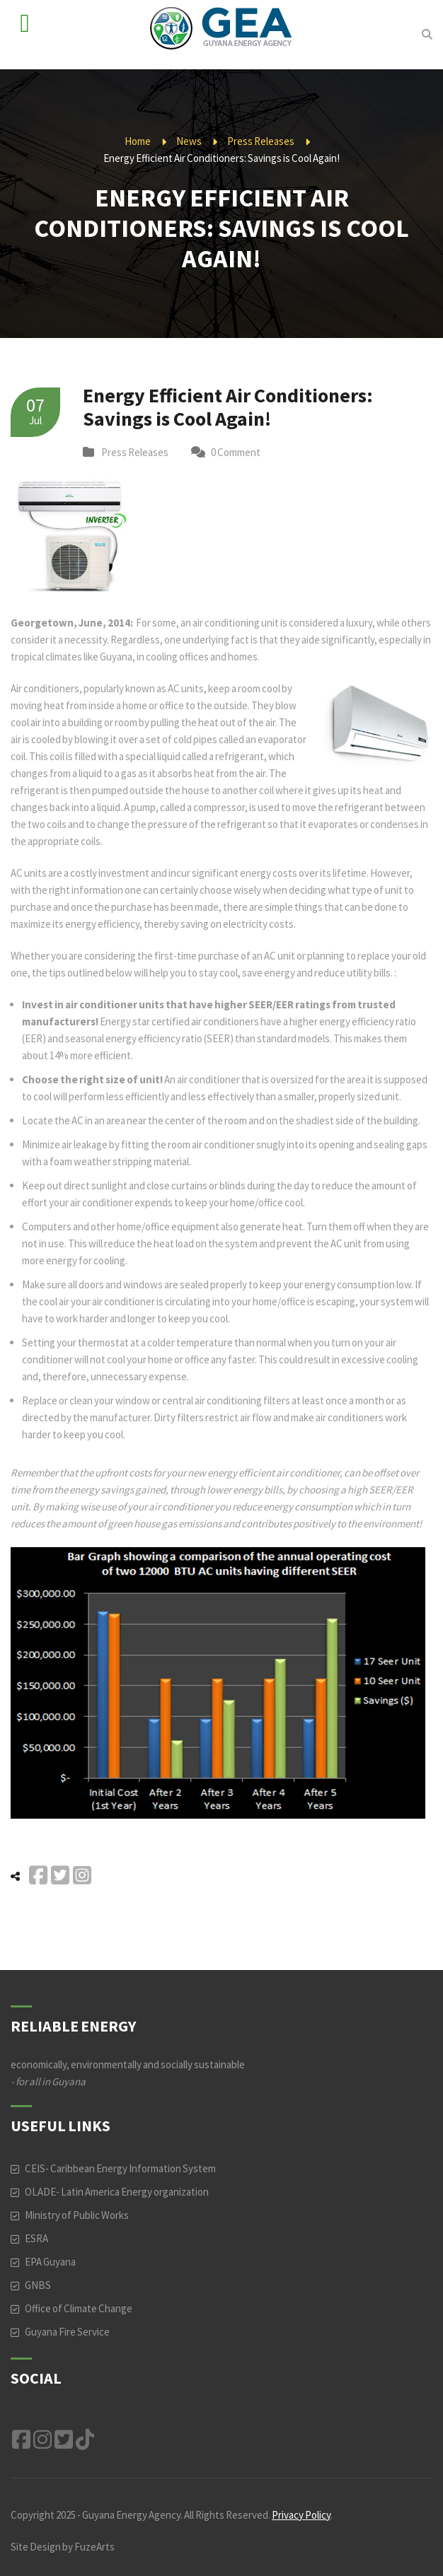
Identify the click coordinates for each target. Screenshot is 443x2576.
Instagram (42, 2439)
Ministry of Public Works (77, 2215)
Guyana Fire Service (67, 2331)
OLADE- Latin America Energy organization (117, 2191)
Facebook (21, 2439)
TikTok (85, 2439)
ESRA (36, 2238)
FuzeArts (94, 2546)
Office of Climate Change (78, 2308)
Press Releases (260, 141)
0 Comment (235, 452)
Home (138, 141)
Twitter (63, 2439)
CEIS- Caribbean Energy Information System (120, 2168)
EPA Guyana (50, 2261)
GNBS (38, 2285)
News (189, 141)
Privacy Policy (301, 2515)
